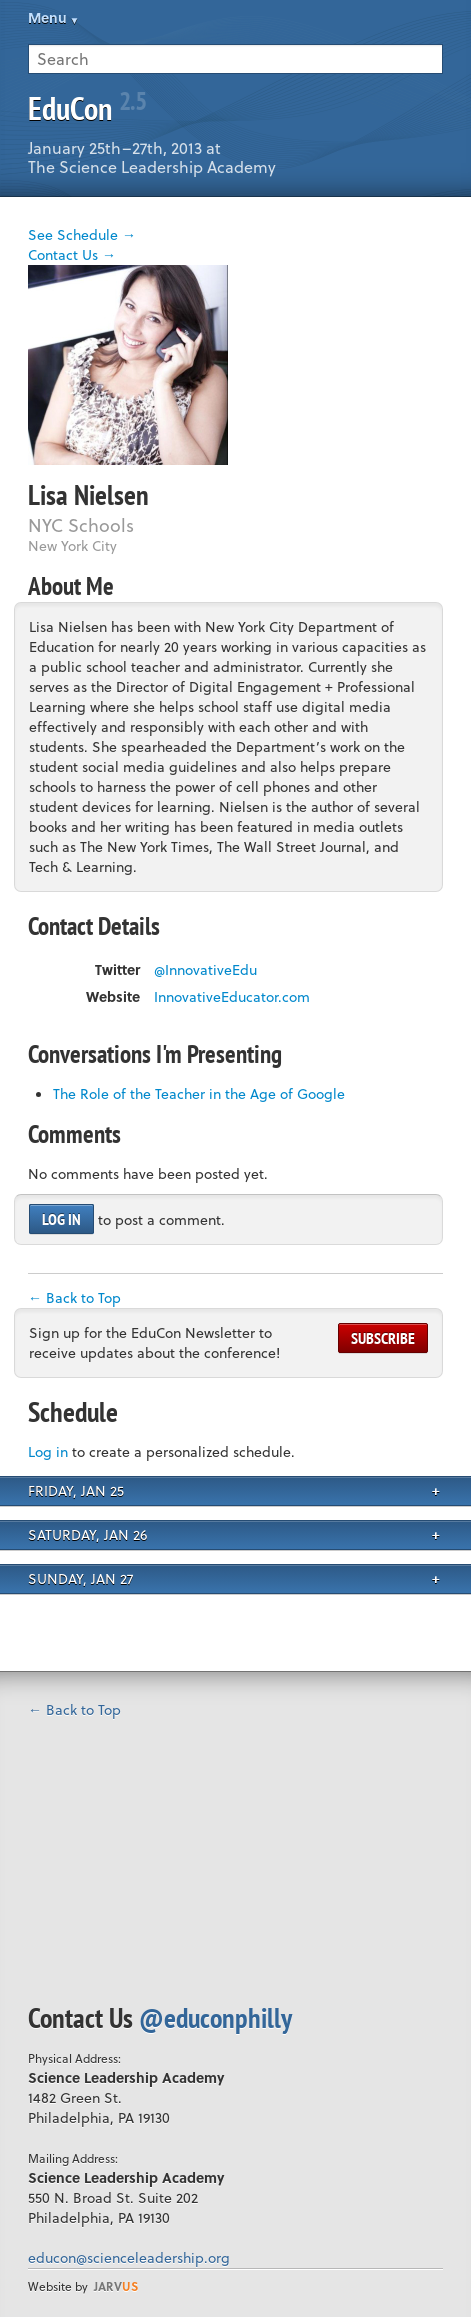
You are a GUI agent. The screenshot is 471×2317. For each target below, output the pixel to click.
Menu (47, 17)
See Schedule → (82, 234)
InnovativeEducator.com (232, 997)
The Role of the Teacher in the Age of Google (199, 1093)
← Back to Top (74, 1297)
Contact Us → (72, 254)
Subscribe (383, 1338)
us (116, 2286)
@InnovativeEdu (205, 970)
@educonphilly (215, 2017)
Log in (61, 1219)
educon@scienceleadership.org (129, 2257)
